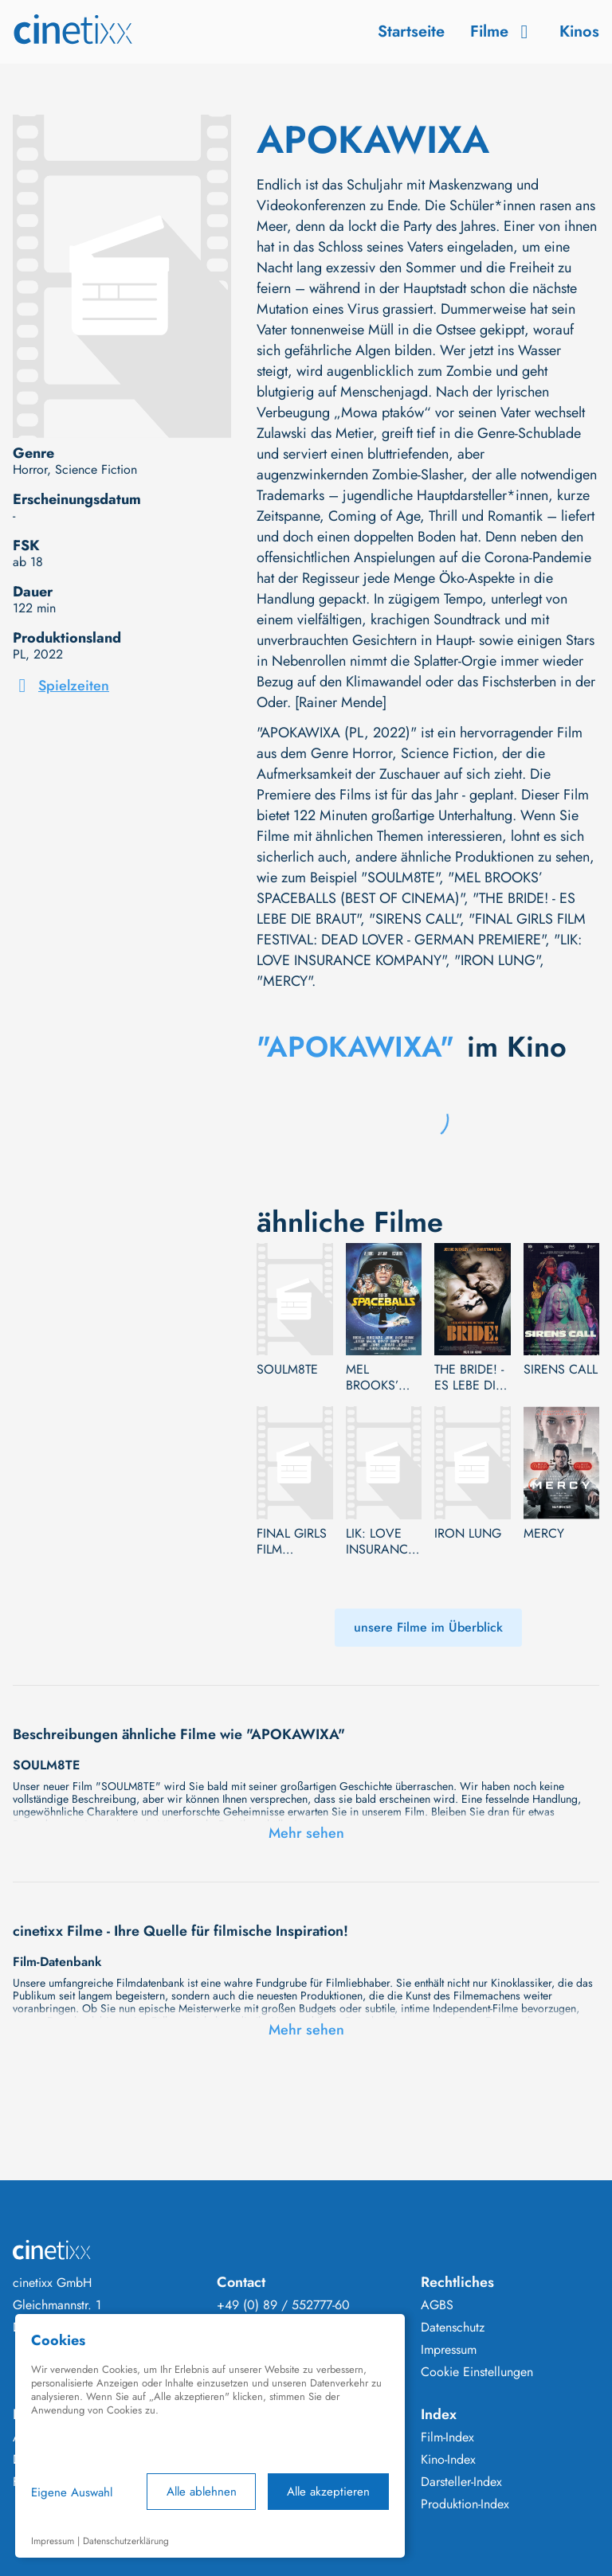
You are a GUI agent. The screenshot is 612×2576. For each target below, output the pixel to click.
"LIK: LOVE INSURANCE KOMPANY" (419, 950)
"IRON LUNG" (496, 960)
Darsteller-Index (461, 2482)
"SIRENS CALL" (414, 919)
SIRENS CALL (561, 1370)
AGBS (437, 2305)
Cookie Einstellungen (477, 2372)
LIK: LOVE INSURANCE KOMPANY (380, 1542)
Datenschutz (452, 2328)
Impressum (449, 2350)
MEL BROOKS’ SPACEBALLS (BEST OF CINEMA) (382, 1378)
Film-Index (447, 2437)
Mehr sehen (306, 1833)
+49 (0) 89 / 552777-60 (283, 2305)
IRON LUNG (467, 1534)
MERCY (544, 1534)
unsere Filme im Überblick (428, 1627)
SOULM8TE (287, 1370)
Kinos (579, 31)
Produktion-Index (465, 2504)
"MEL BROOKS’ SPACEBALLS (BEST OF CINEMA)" (400, 888)
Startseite (411, 31)
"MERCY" (284, 981)
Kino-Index (448, 2460)
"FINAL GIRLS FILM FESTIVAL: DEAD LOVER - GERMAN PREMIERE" (421, 929)
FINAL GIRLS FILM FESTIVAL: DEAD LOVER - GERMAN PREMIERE (292, 1542)
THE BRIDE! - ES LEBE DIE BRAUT (469, 1378)
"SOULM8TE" (400, 877)
